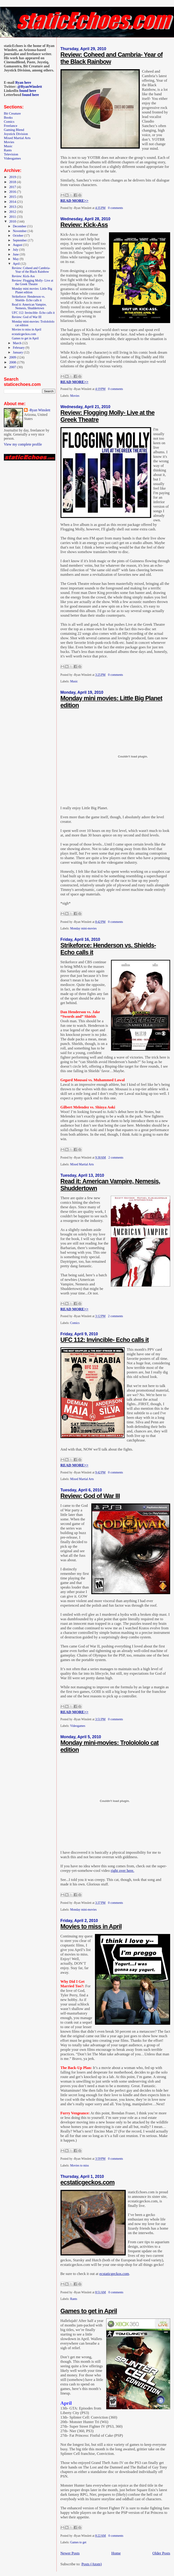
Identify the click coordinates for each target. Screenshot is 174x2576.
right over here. (122, 1870)
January (18, 352)
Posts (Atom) (91, 2564)
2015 (13, 197)
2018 (13, 182)
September (20, 240)
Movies (75, 395)
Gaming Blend (14, 130)
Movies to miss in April (91, 1926)
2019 (13, 177)
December (20, 226)
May (16, 259)
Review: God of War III (90, 1496)
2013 (13, 206)
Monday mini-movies (83, 928)
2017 (13, 187)
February (19, 347)
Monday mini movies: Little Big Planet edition (32, 290)
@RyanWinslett (29, 86)
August (18, 245)
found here (27, 91)
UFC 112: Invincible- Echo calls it (104, 1339)
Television (11, 154)
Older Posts (161, 2553)
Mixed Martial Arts (82, 1164)
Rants (73, 2299)
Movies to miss (79, 2165)
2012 (13, 211)
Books (8, 117)
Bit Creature (12, 113)
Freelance (10, 125)
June (16, 254)
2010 (13, 221)
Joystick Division (16, 134)
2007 (13, 367)
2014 (13, 201)
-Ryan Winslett (39, 410)
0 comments (115, 208)
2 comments (116, 1157)
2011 (13, 216)
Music (74, 681)
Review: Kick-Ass (84, 224)
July (16, 249)
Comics (75, 1323)
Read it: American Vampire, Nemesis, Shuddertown (29, 306)
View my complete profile (23, 444)
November (20, 231)
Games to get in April (88, 2311)
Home (116, 2553)
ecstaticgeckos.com (87, 2182)
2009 (13, 357)
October (18, 235)
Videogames (77, 1726)
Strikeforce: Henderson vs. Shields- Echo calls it (28, 298)
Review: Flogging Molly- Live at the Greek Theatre (32, 282)
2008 (13, 362)
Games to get (78, 2542)
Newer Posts (70, 2553)
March (17, 343)
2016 (13, 192)
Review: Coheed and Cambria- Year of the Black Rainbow (31, 269)
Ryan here (23, 82)
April (17, 263)
